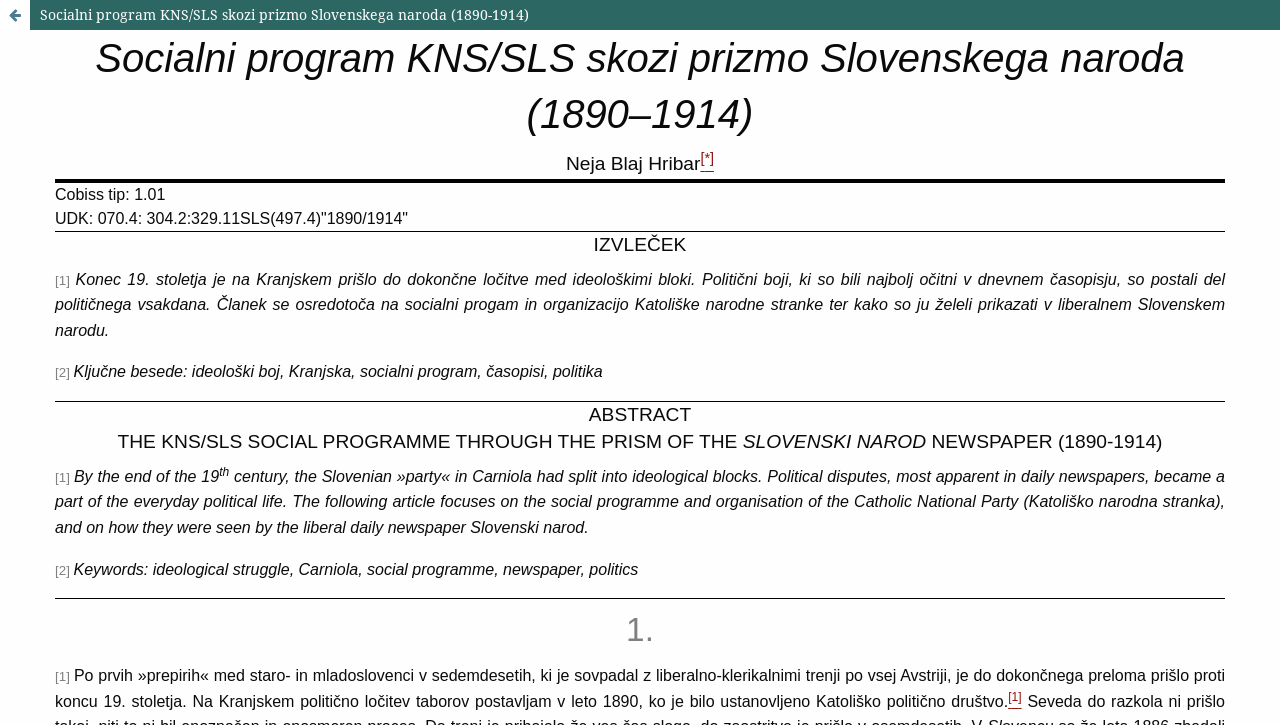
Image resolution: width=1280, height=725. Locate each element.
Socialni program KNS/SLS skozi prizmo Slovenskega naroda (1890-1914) (284, 14)
